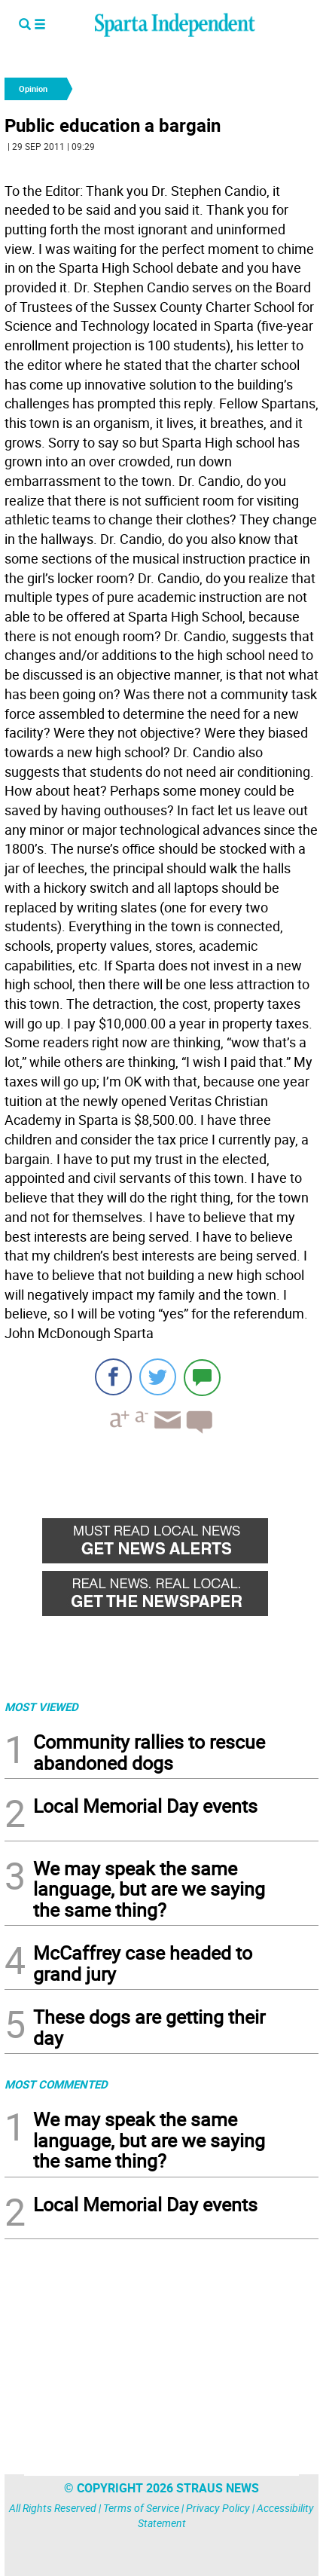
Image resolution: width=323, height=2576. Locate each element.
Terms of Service (141, 2508)
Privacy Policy (218, 2508)
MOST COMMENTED (56, 2084)
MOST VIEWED (41, 1706)
